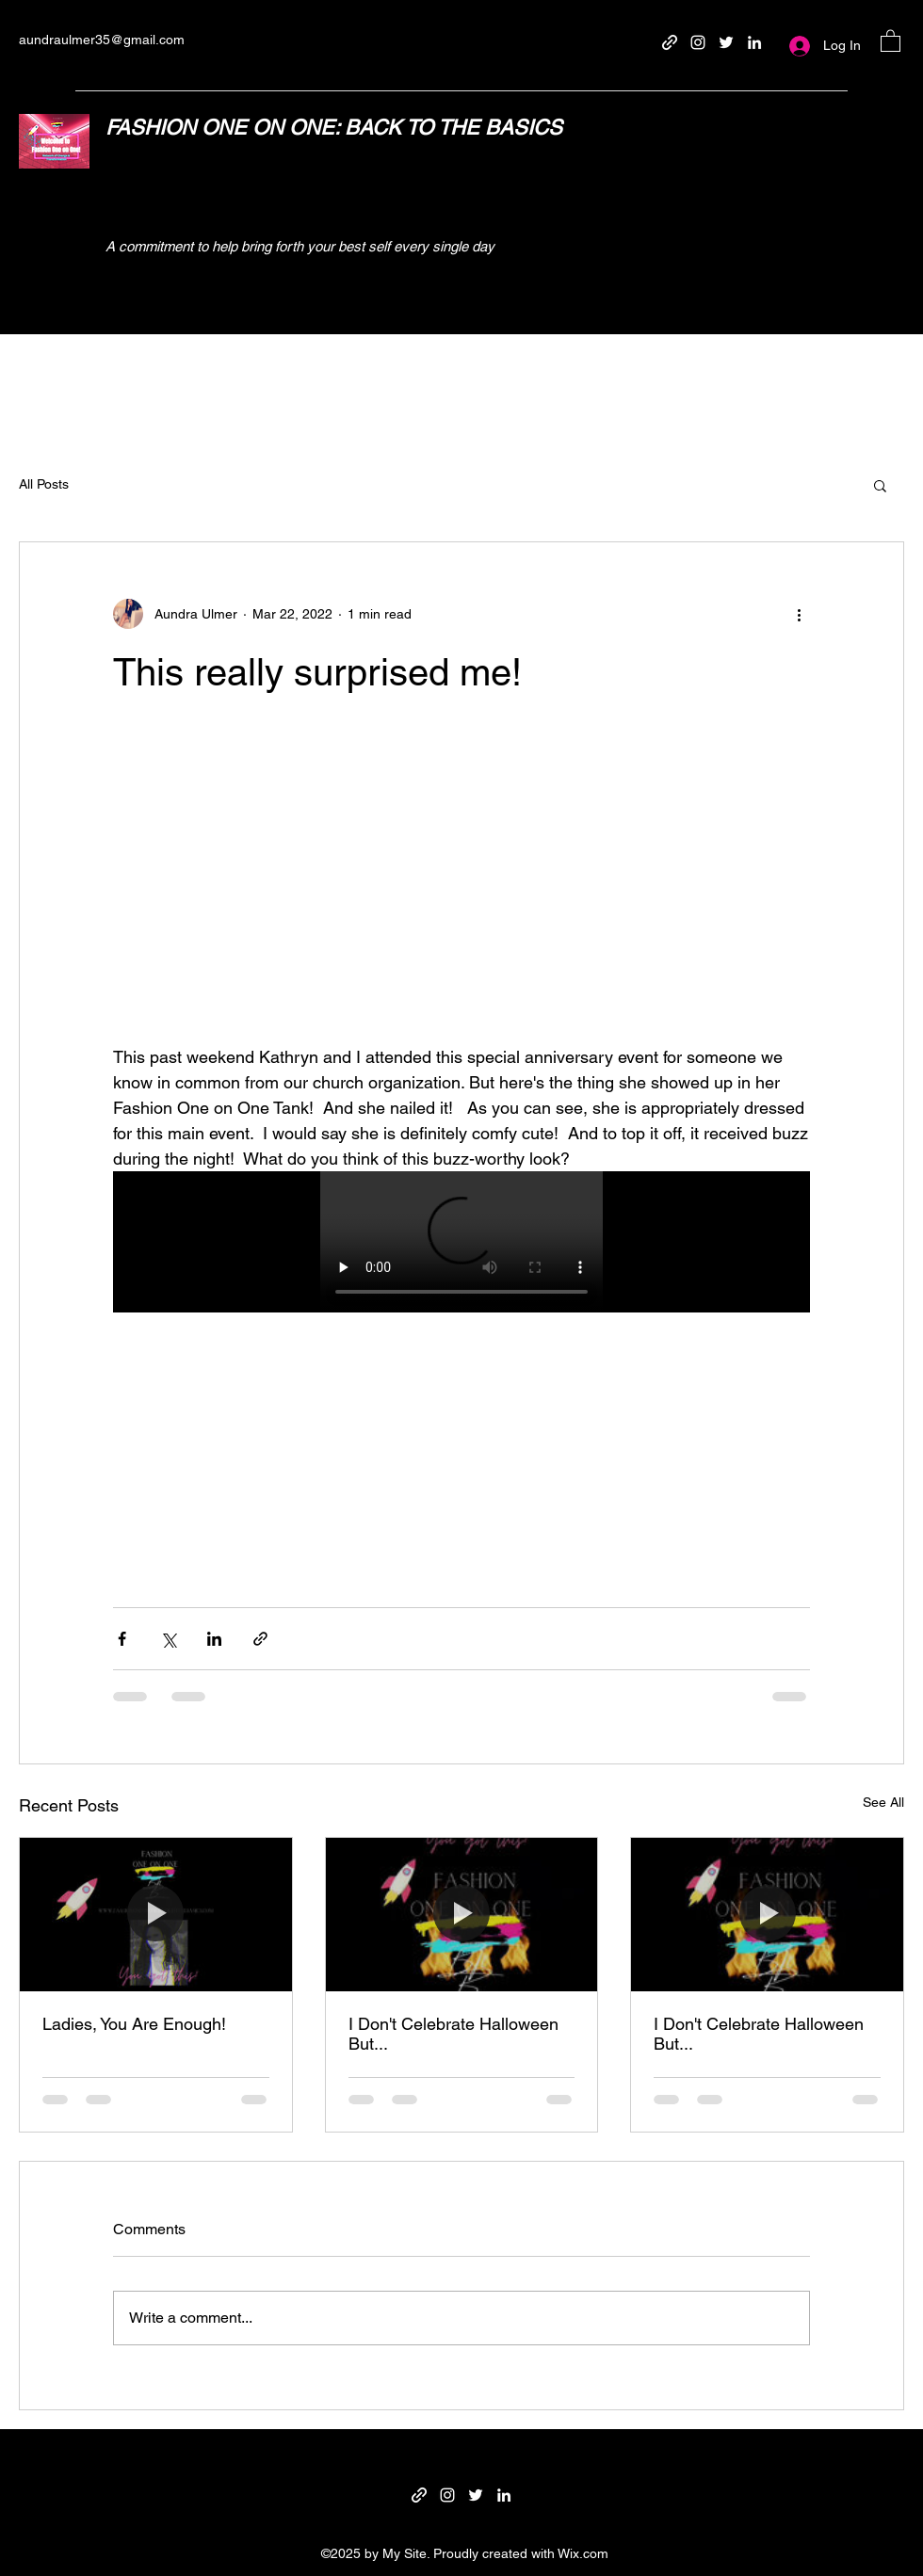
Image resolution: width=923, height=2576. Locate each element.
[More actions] (798, 614)
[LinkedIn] (754, 42)
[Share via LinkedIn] (214, 1639)
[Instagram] (697, 42)
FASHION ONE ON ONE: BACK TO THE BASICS (333, 127)
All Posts (44, 483)
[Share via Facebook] (122, 1639)
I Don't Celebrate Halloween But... (453, 2033)
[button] (890, 40)
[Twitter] (726, 42)
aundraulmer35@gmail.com (102, 39)
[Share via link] (260, 1639)
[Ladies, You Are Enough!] (156, 1914)
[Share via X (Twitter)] (168, 1639)
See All (883, 1802)
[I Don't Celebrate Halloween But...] (462, 1914)
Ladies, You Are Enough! (134, 2024)
